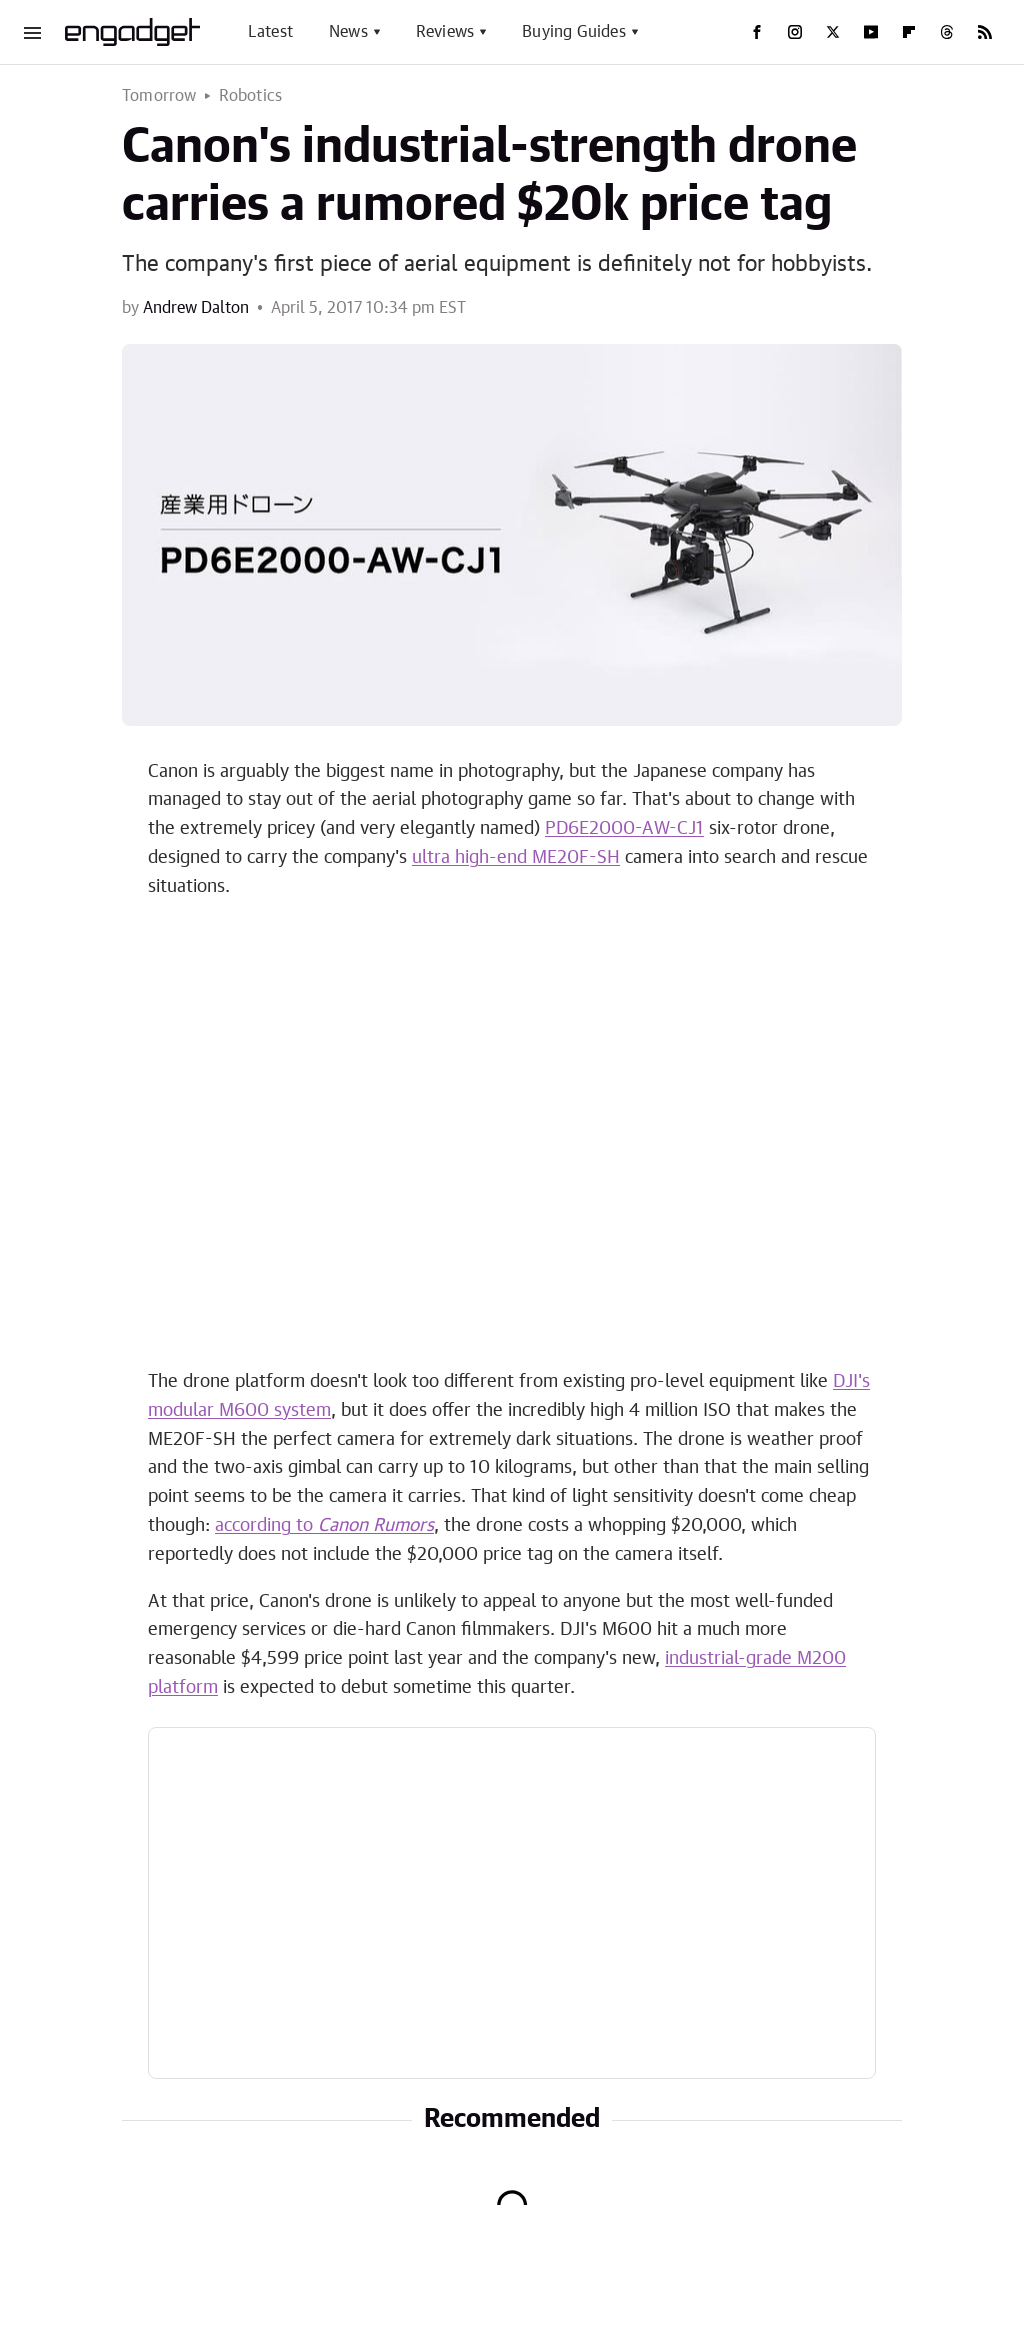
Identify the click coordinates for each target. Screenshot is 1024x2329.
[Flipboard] (909, 32)
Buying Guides (574, 32)
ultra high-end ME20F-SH (516, 858)
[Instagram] (795, 32)
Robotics (251, 96)
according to (324, 1526)
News (348, 32)
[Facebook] (757, 32)
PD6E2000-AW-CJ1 (624, 829)
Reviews (445, 32)
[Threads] (947, 32)
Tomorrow (159, 96)
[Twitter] (833, 32)
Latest (270, 32)
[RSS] (985, 32)
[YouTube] (871, 32)
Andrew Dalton (196, 308)
